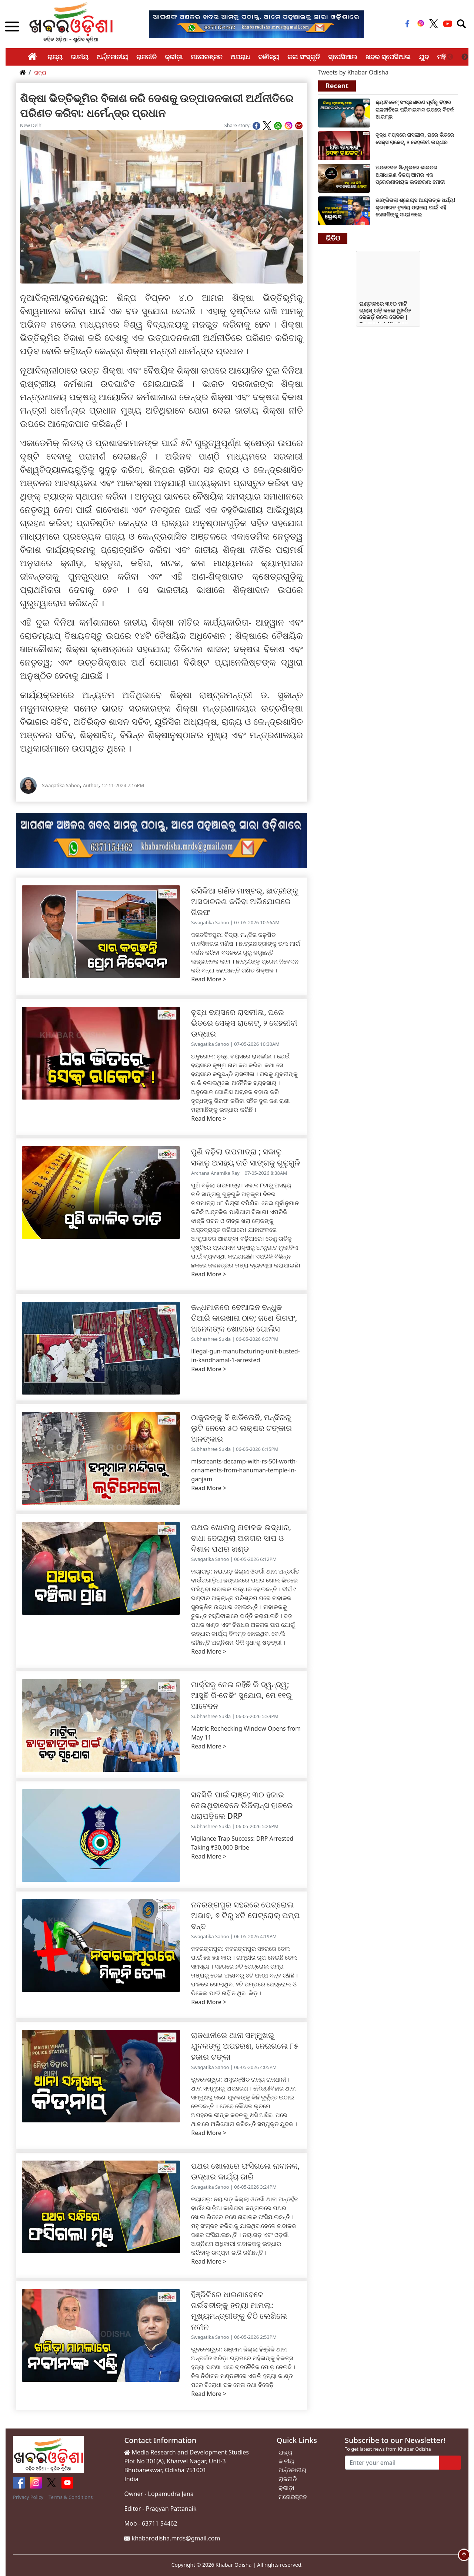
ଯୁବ (424, 56)
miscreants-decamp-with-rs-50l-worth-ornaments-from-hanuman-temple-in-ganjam (244, 1470)
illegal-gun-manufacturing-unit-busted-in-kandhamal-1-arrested (245, 1355)
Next (464, 57)
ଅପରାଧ (240, 56)
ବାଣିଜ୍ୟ (268, 56)
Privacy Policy (28, 2497)
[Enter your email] (392, 2463)
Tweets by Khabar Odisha (353, 72)
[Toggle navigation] (461, 23)
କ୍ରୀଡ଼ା (174, 56)
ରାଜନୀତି (146, 56)
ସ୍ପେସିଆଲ (342, 56)
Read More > (208, 979)
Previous (450, 57)
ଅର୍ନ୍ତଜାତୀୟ (112, 56)
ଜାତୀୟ (80, 56)
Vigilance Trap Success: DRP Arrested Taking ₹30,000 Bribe (242, 1842)
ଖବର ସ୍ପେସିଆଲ (388, 56)
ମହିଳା (444, 56)
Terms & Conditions (71, 2497)
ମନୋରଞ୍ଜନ (206, 56)
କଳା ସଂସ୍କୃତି (303, 56)
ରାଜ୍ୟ (55, 56)
